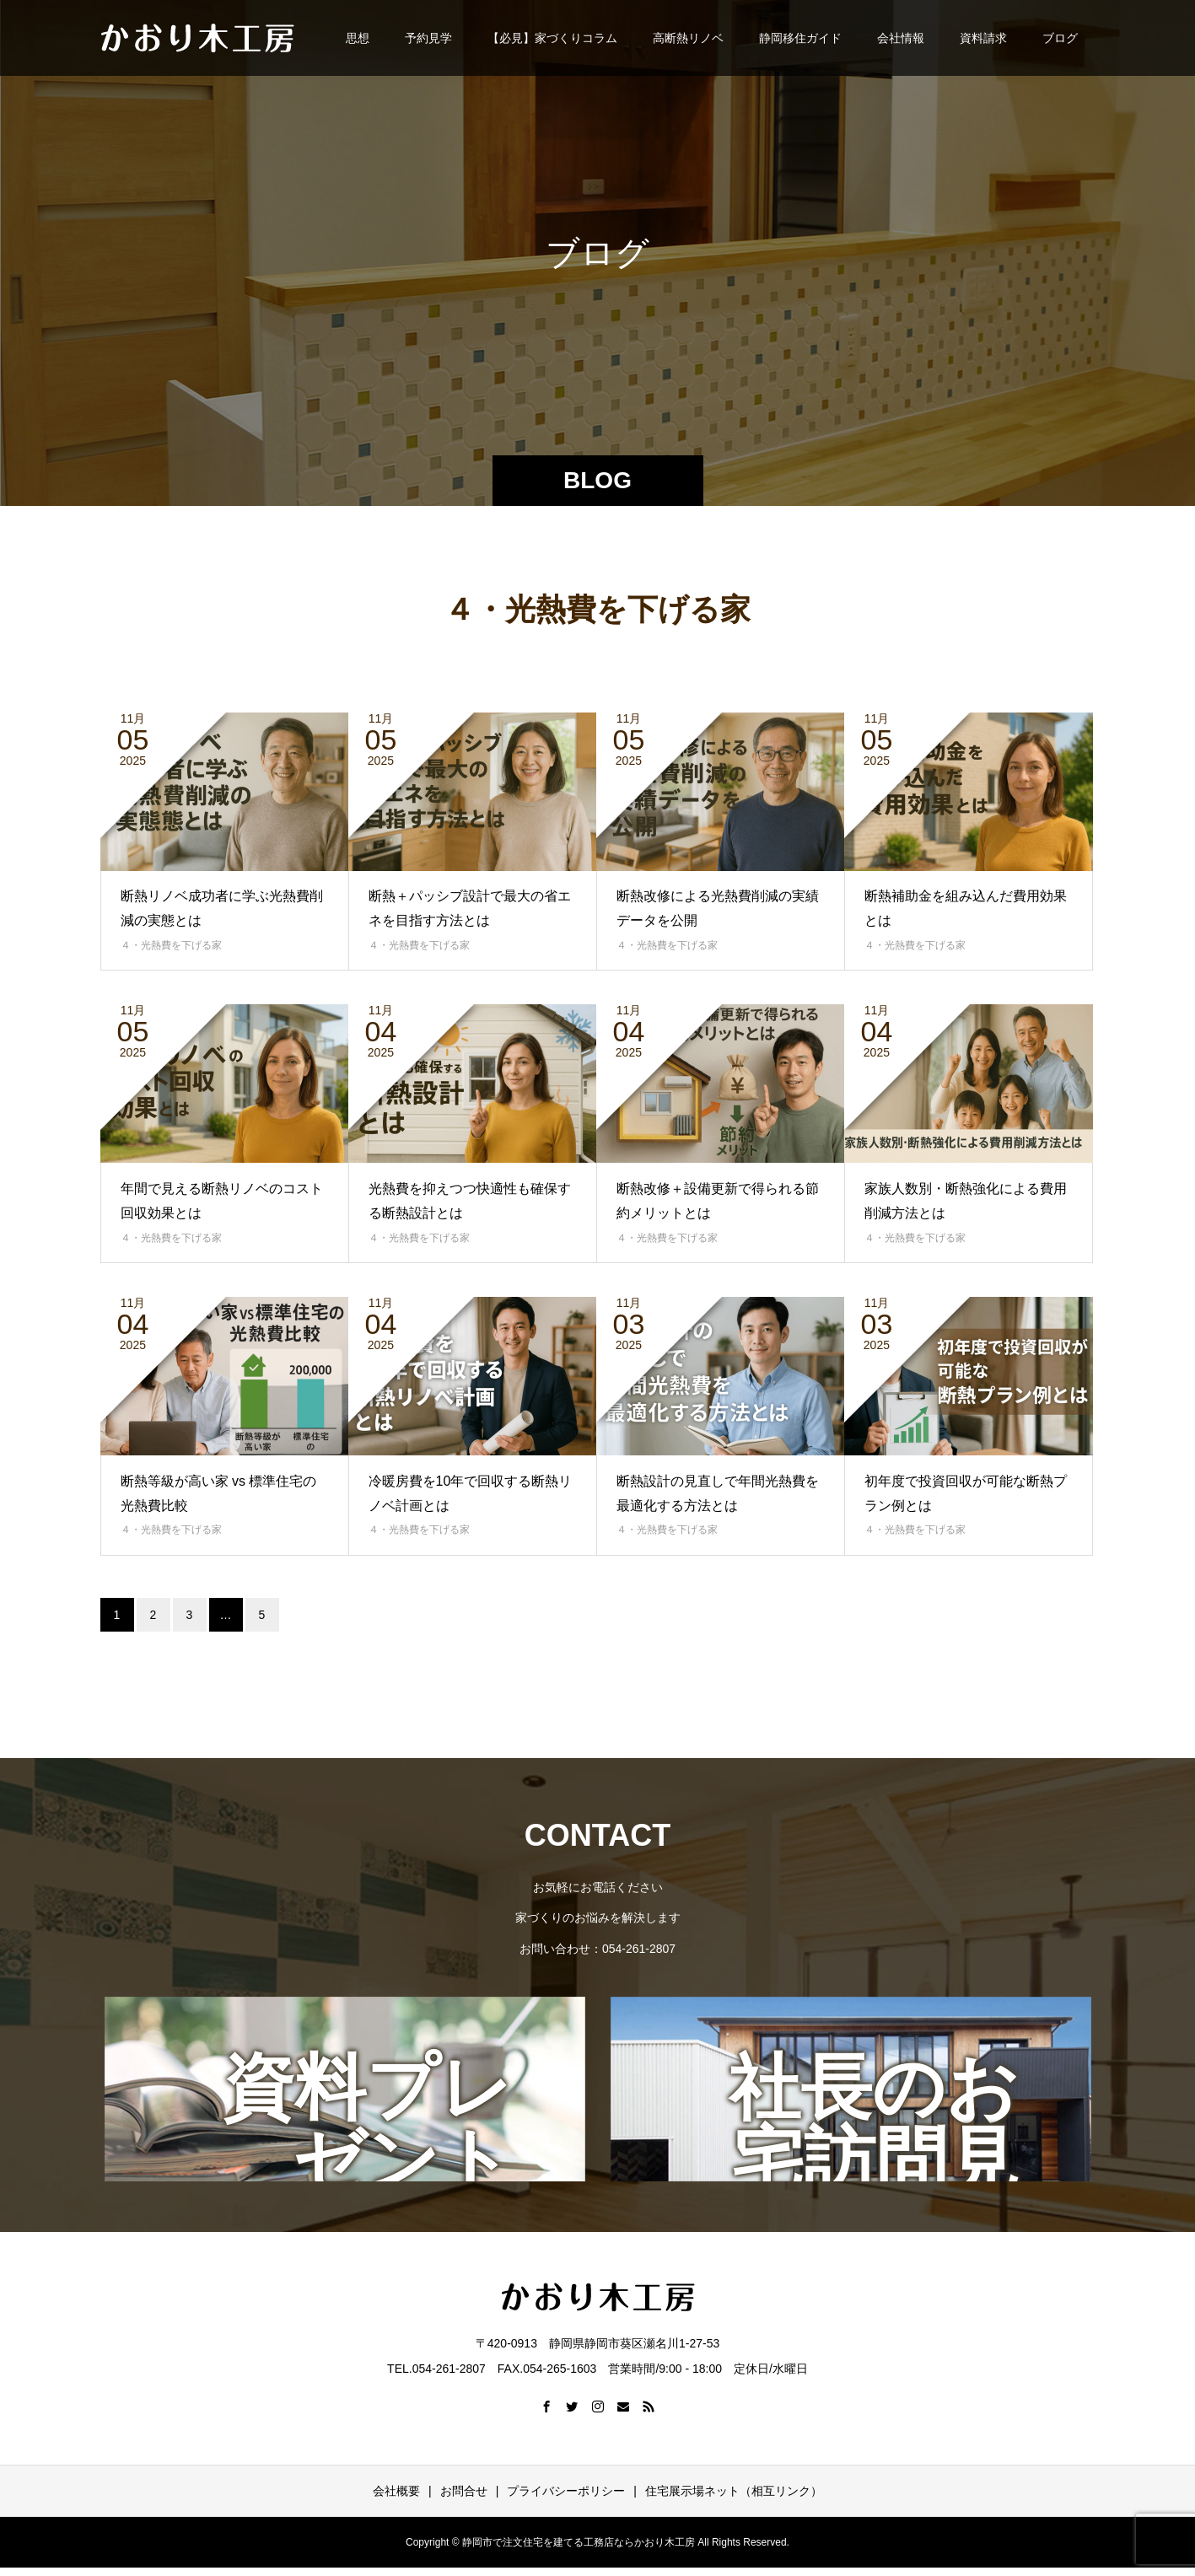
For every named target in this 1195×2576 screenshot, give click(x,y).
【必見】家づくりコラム (552, 38)
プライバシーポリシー (566, 2491)
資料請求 (983, 38)
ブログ (1060, 38)
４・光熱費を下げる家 (171, 945)
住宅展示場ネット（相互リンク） (733, 2491)
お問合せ (463, 2491)
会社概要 (396, 2491)
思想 (357, 38)
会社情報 (900, 38)
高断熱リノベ (688, 38)
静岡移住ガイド (800, 38)
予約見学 (428, 38)
